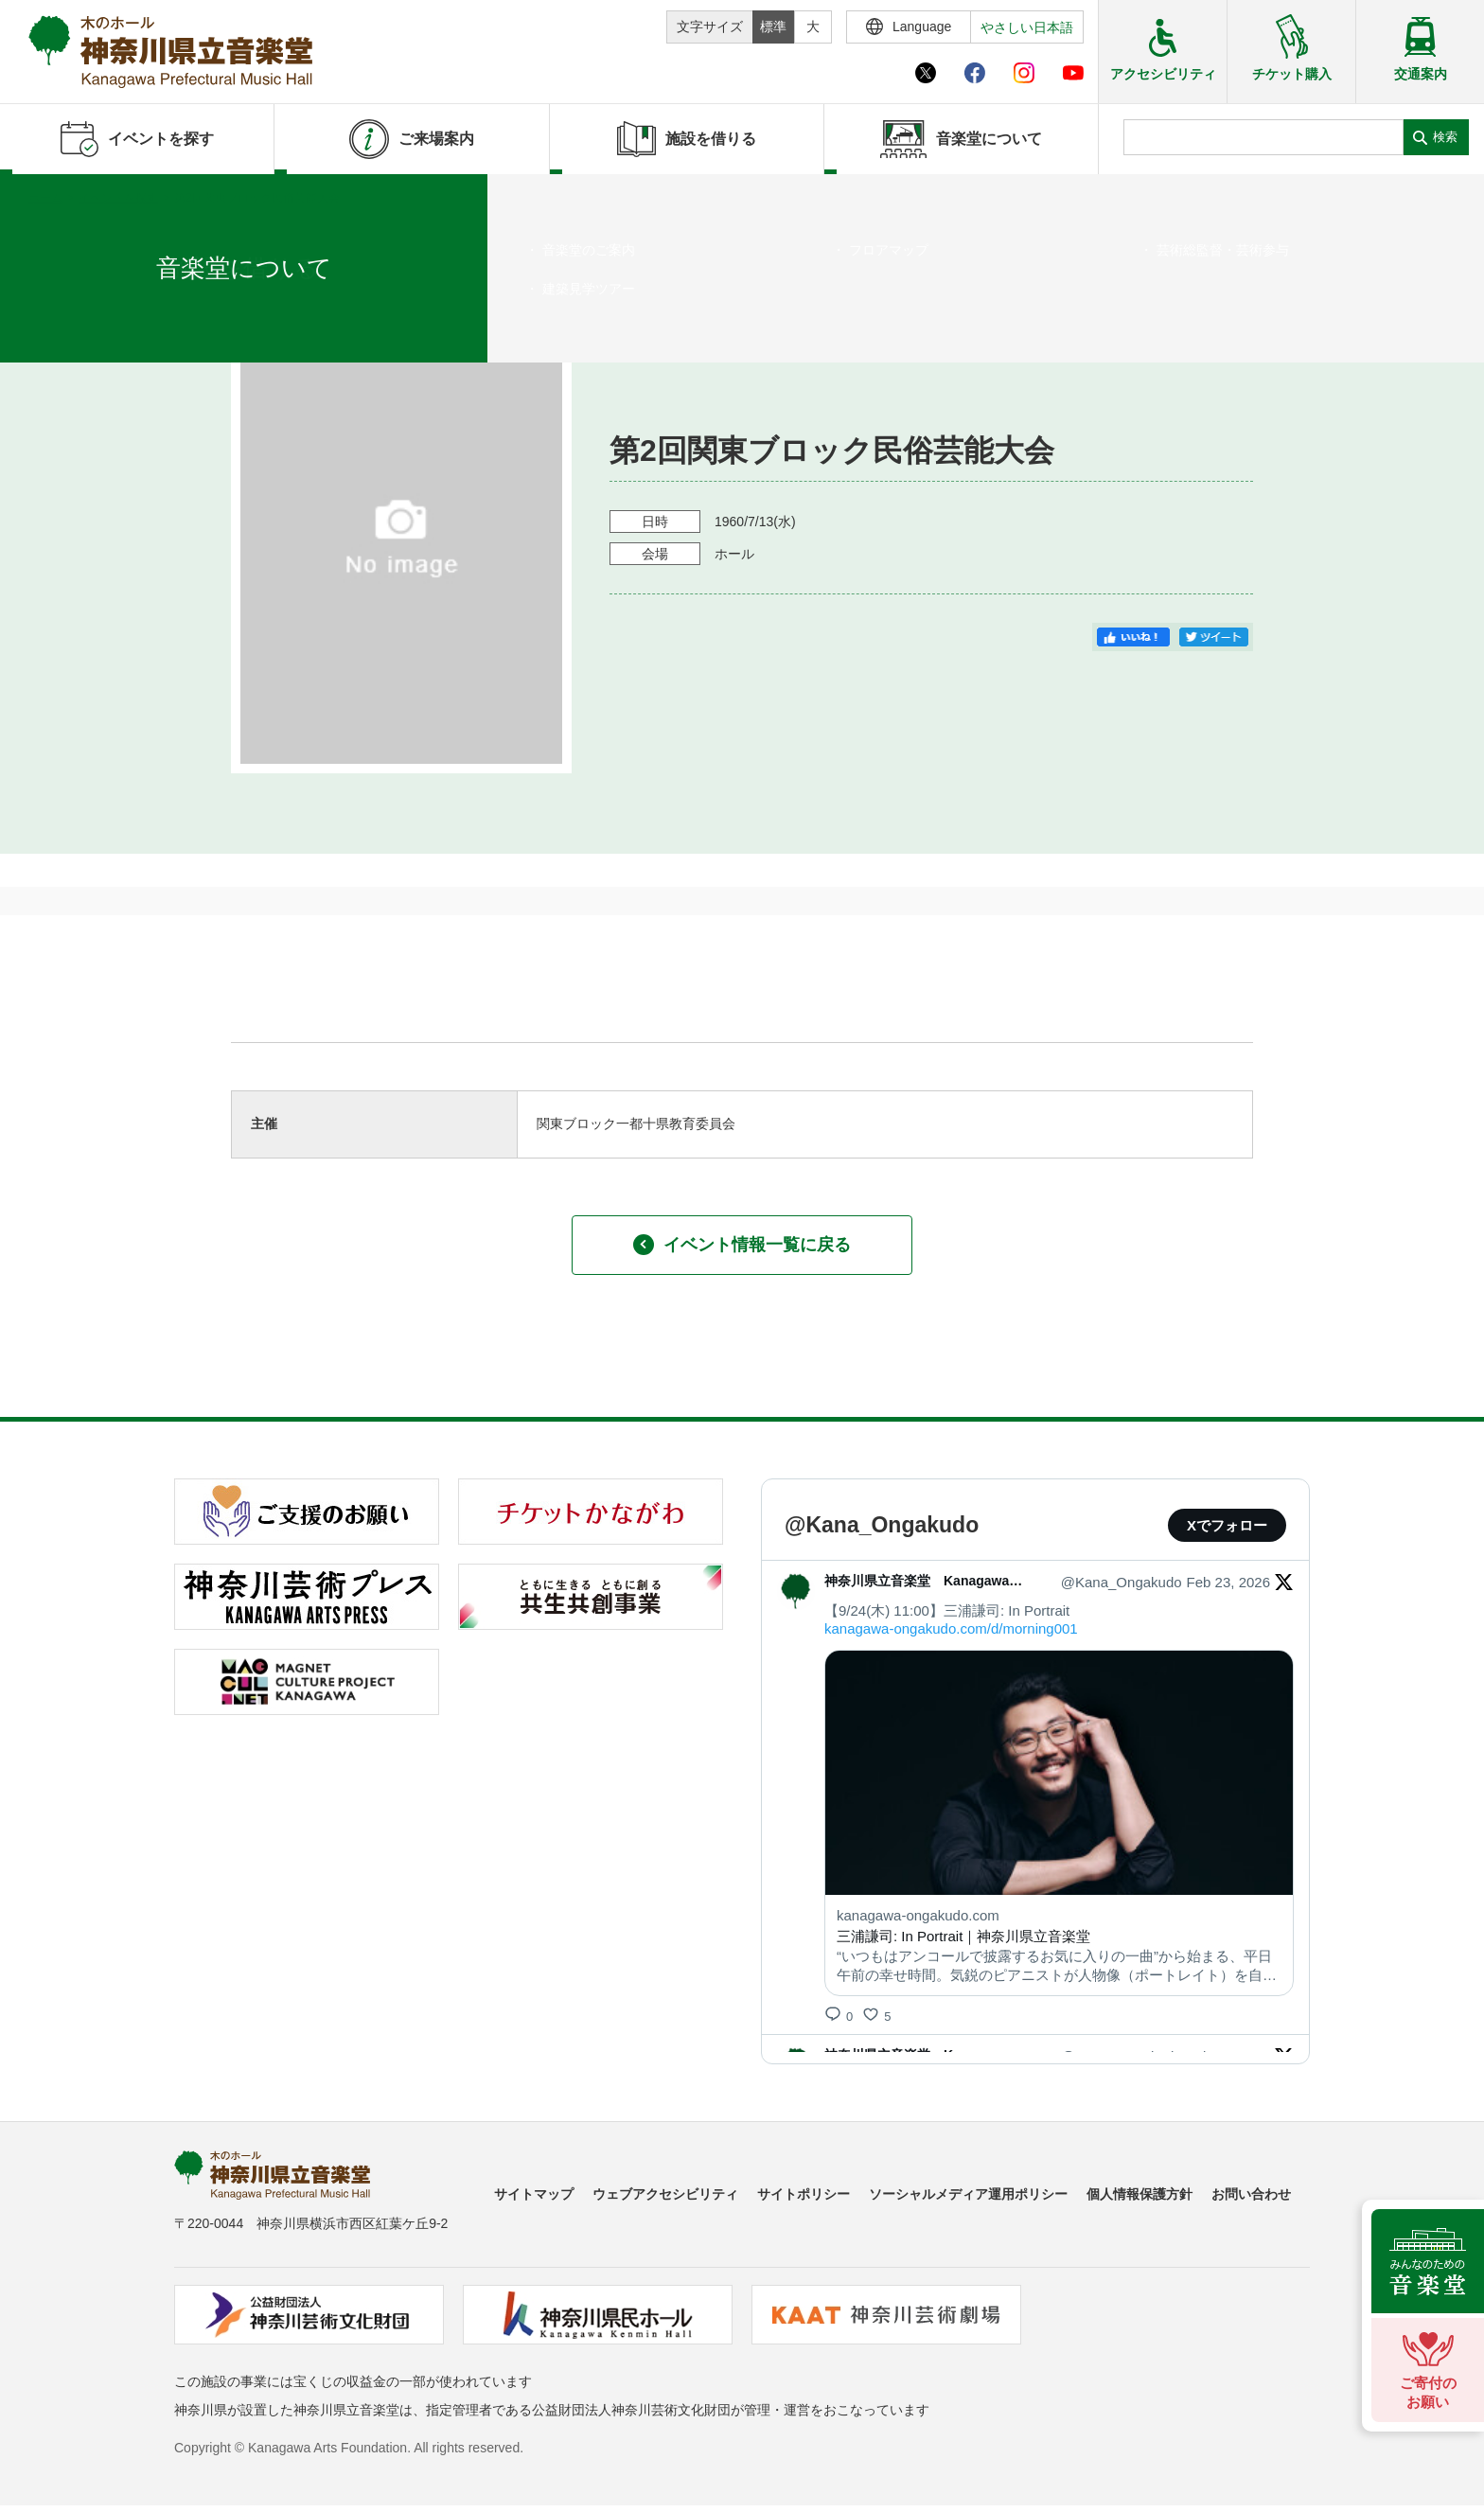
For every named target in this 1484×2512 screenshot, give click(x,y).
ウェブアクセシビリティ (665, 2194)
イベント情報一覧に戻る (742, 1244)
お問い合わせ (1251, 2194)
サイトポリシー (803, 2194)
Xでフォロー (1227, 1525)
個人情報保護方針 (1139, 2194)
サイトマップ (534, 2194)
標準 (773, 26)
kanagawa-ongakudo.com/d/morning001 (951, 1628)
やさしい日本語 (1026, 27)
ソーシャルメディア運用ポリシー (968, 2194)
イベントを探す (118, 197)
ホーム (45, 197)
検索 (1445, 137)
